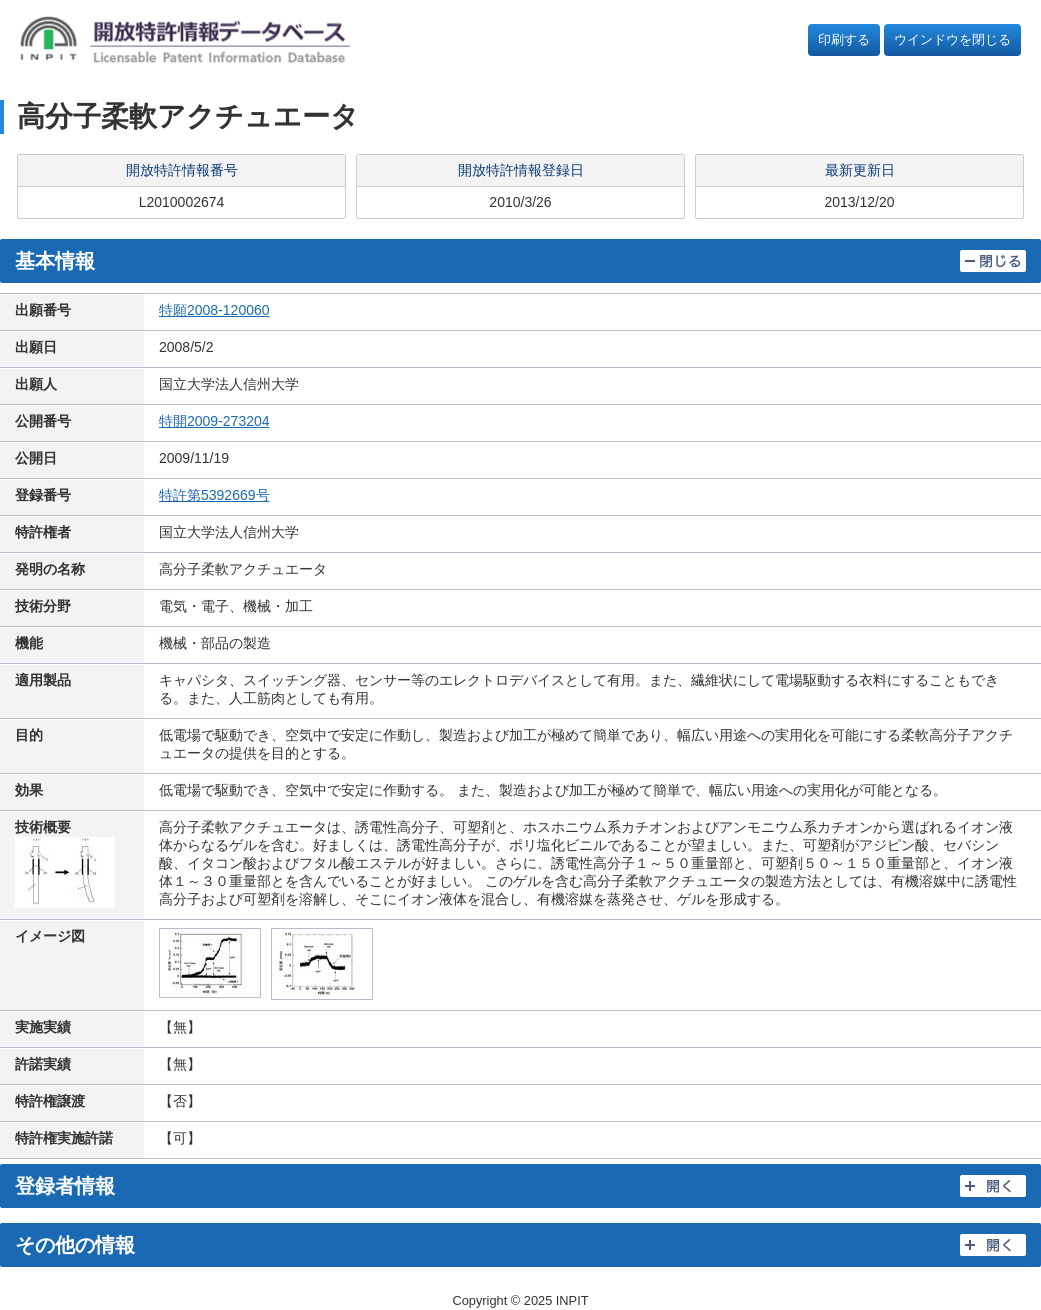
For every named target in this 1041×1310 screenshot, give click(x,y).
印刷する (844, 39)
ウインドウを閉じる (952, 39)
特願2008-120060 (214, 310)
